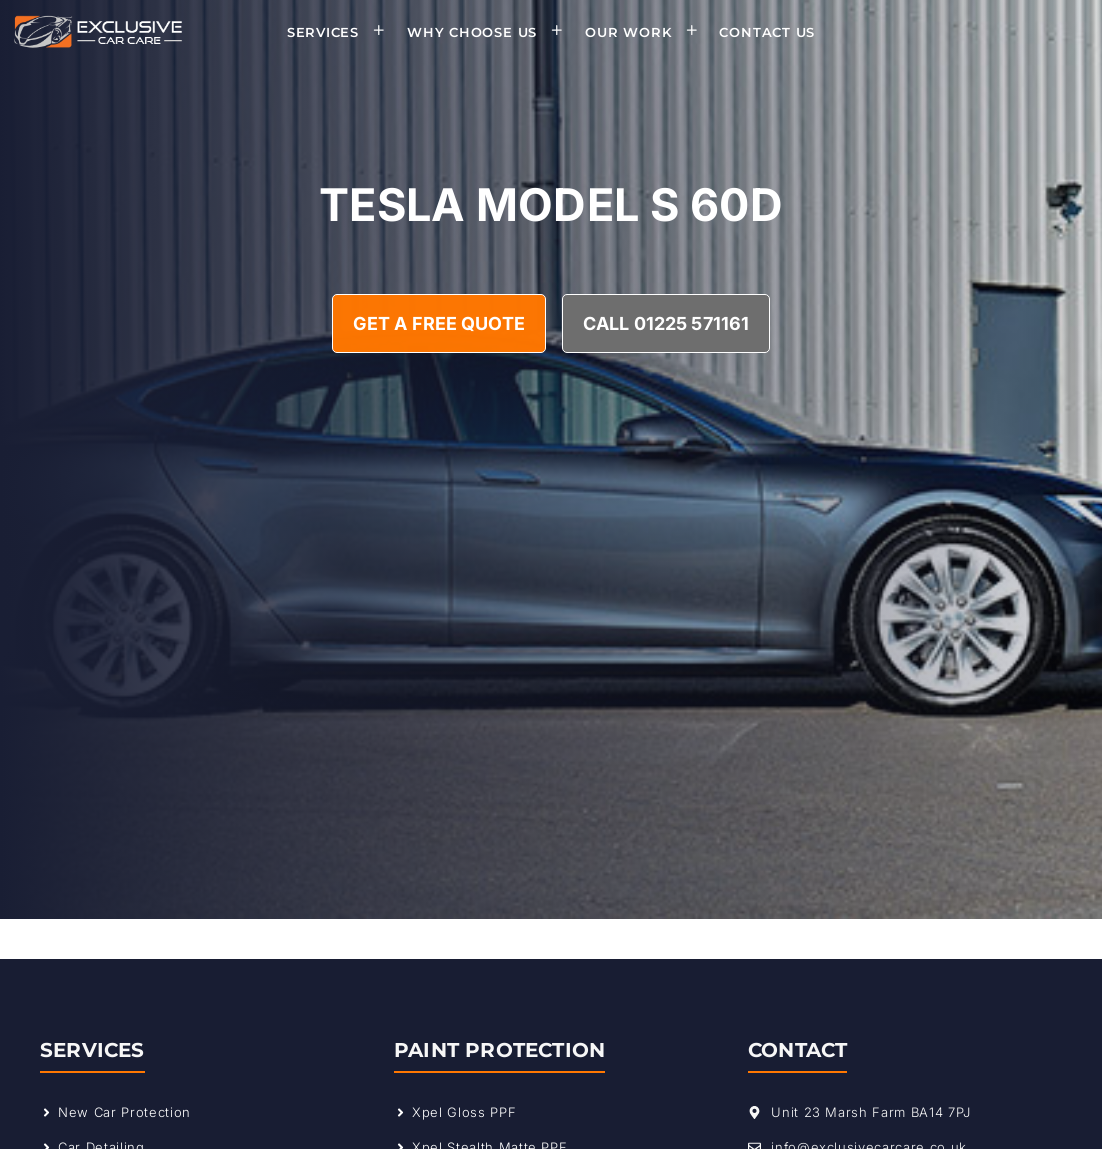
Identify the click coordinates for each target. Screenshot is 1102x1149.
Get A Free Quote (439, 323)
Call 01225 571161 (666, 323)
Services (342, 32)
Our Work (647, 32)
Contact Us (767, 32)
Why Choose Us (491, 32)
